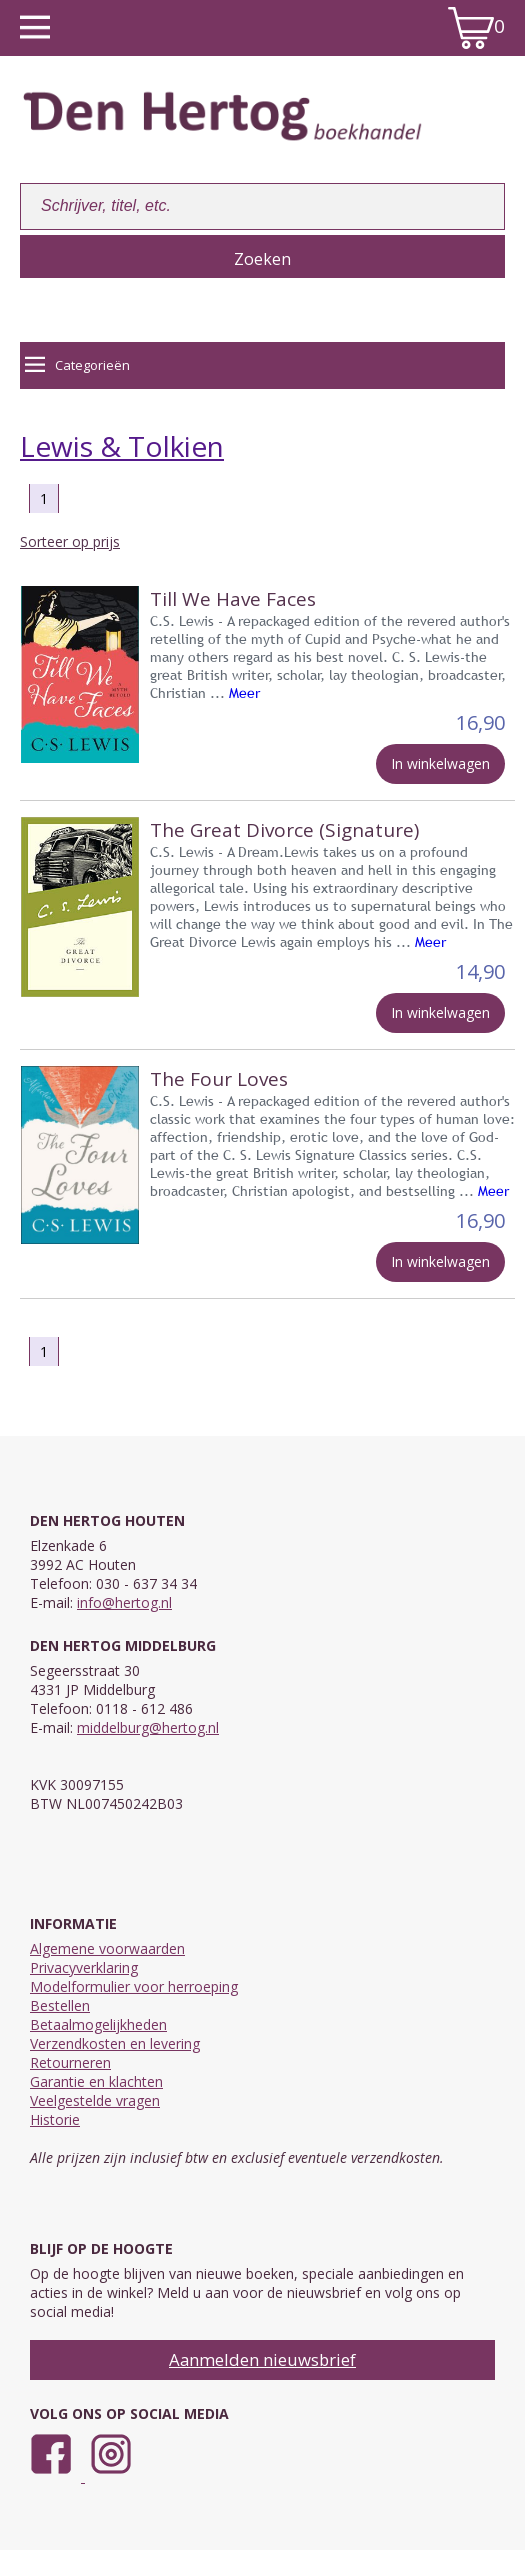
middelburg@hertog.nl (148, 1727)
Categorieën (77, 365)
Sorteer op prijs (70, 541)
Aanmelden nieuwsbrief (262, 2359)
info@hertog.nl (124, 1602)
